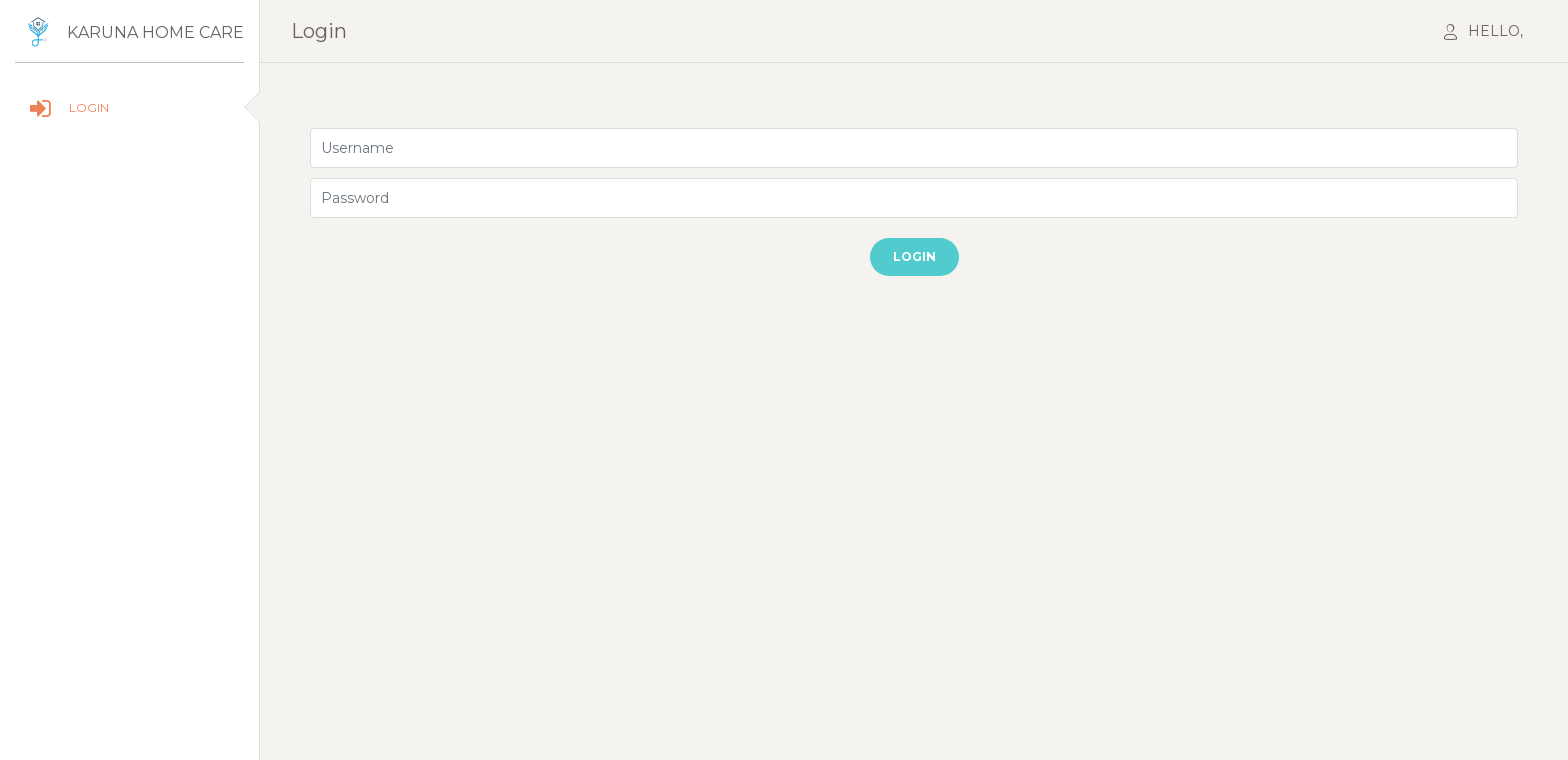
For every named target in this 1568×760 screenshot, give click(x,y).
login (319, 31)
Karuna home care (155, 32)
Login (914, 256)
